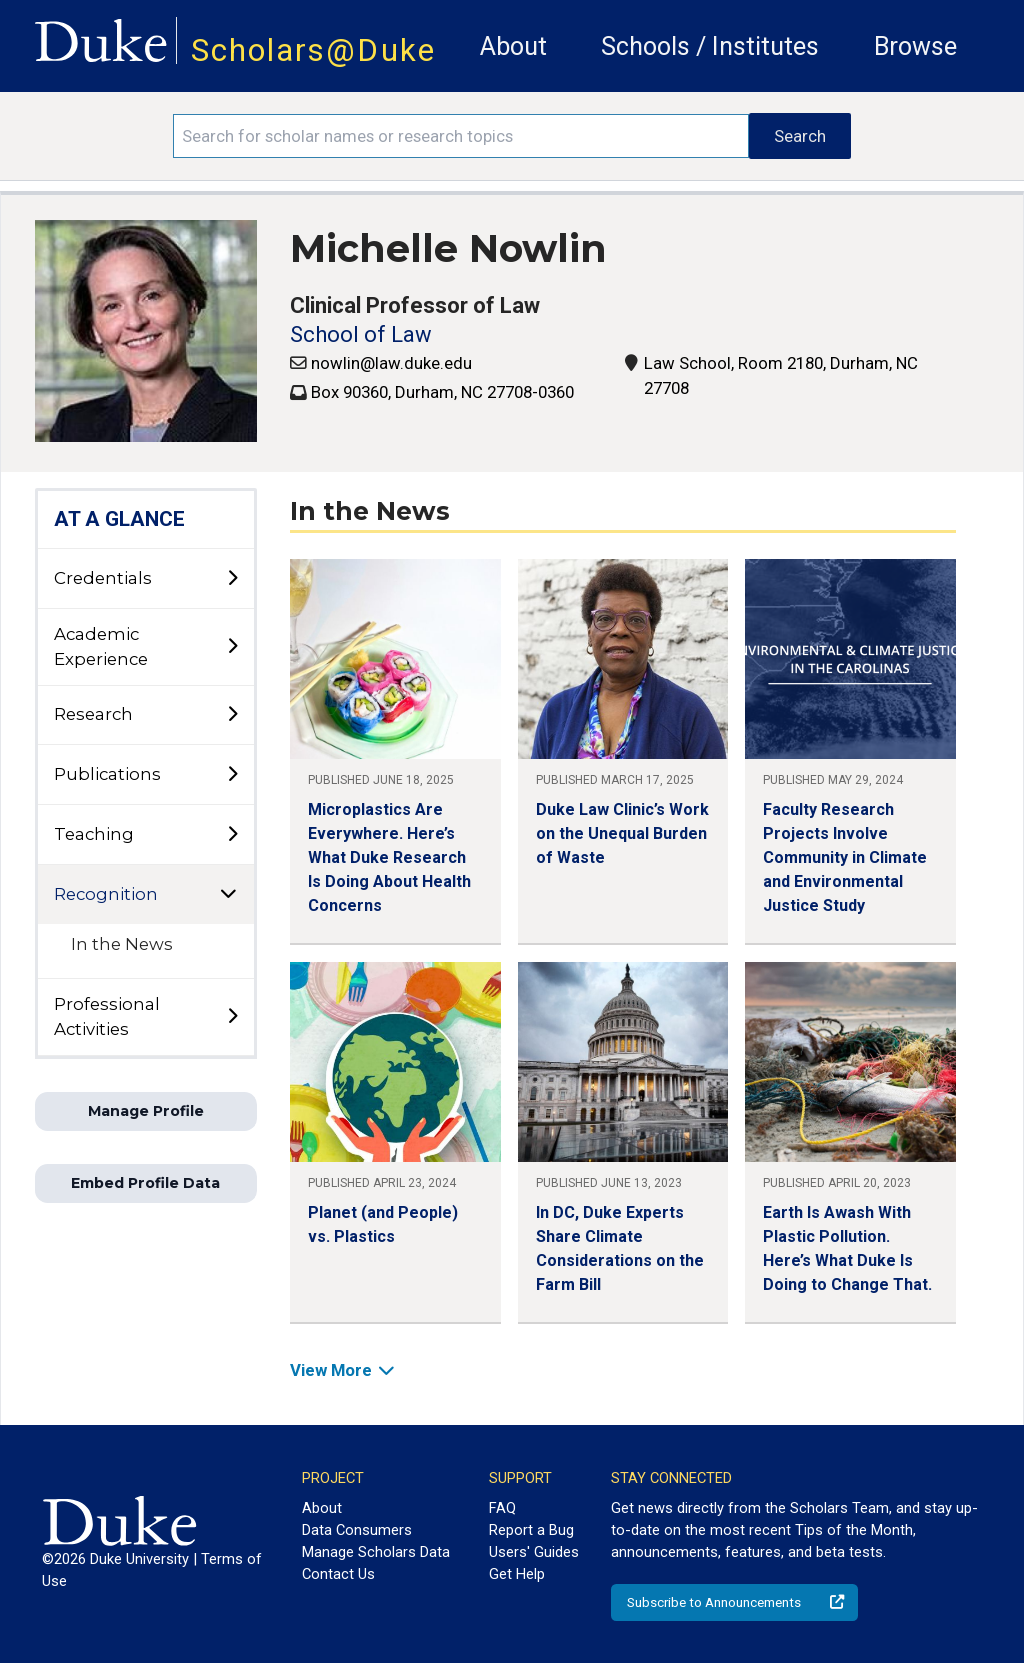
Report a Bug (531, 1530)
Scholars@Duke (313, 50)
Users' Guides (534, 1552)
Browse (915, 46)
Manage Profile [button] (146, 1111)
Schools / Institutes (710, 46)
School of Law (361, 334)
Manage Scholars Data (376, 1552)
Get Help (517, 1574)
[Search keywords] (461, 136)
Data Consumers (357, 1530)
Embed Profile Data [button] (145, 1183)
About (513, 46)
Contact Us (338, 1574)
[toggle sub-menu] (232, 579)
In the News (122, 944)
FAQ (502, 1508)
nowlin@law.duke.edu (391, 363)
